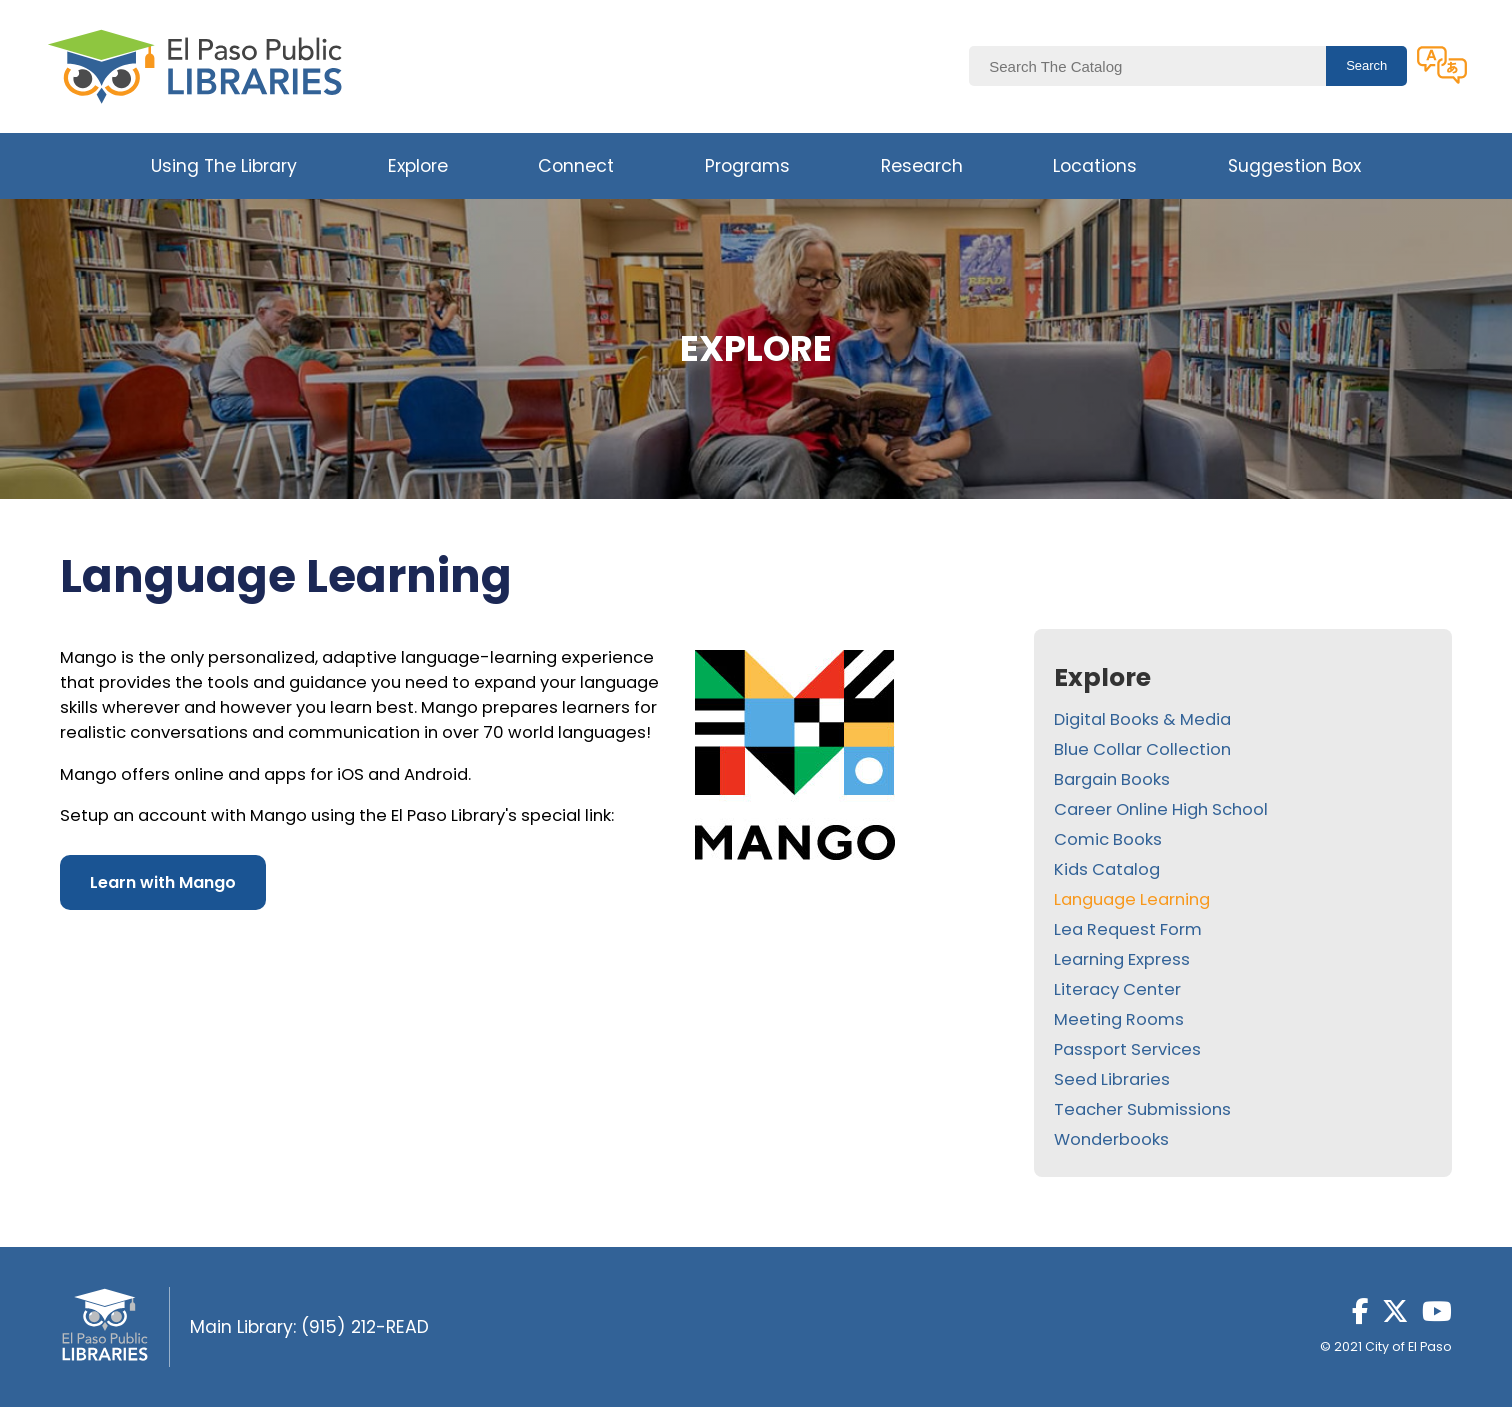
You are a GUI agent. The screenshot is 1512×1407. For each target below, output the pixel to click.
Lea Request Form (1128, 929)
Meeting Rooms (1119, 1019)
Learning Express (1122, 959)
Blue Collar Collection (1142, 749)
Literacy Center (1117, 989)
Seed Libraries (1112, 1079)
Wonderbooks (1111, 1139)
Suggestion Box (1294, 166)
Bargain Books (1112, 779)
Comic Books (1108, 839)
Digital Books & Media (1142, 719)
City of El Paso (1408, 1346)
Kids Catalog (1107, 869)
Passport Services (1127, 1049)
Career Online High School (1161, 809)
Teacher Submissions (1142, 1109)
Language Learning (1132, 899)
